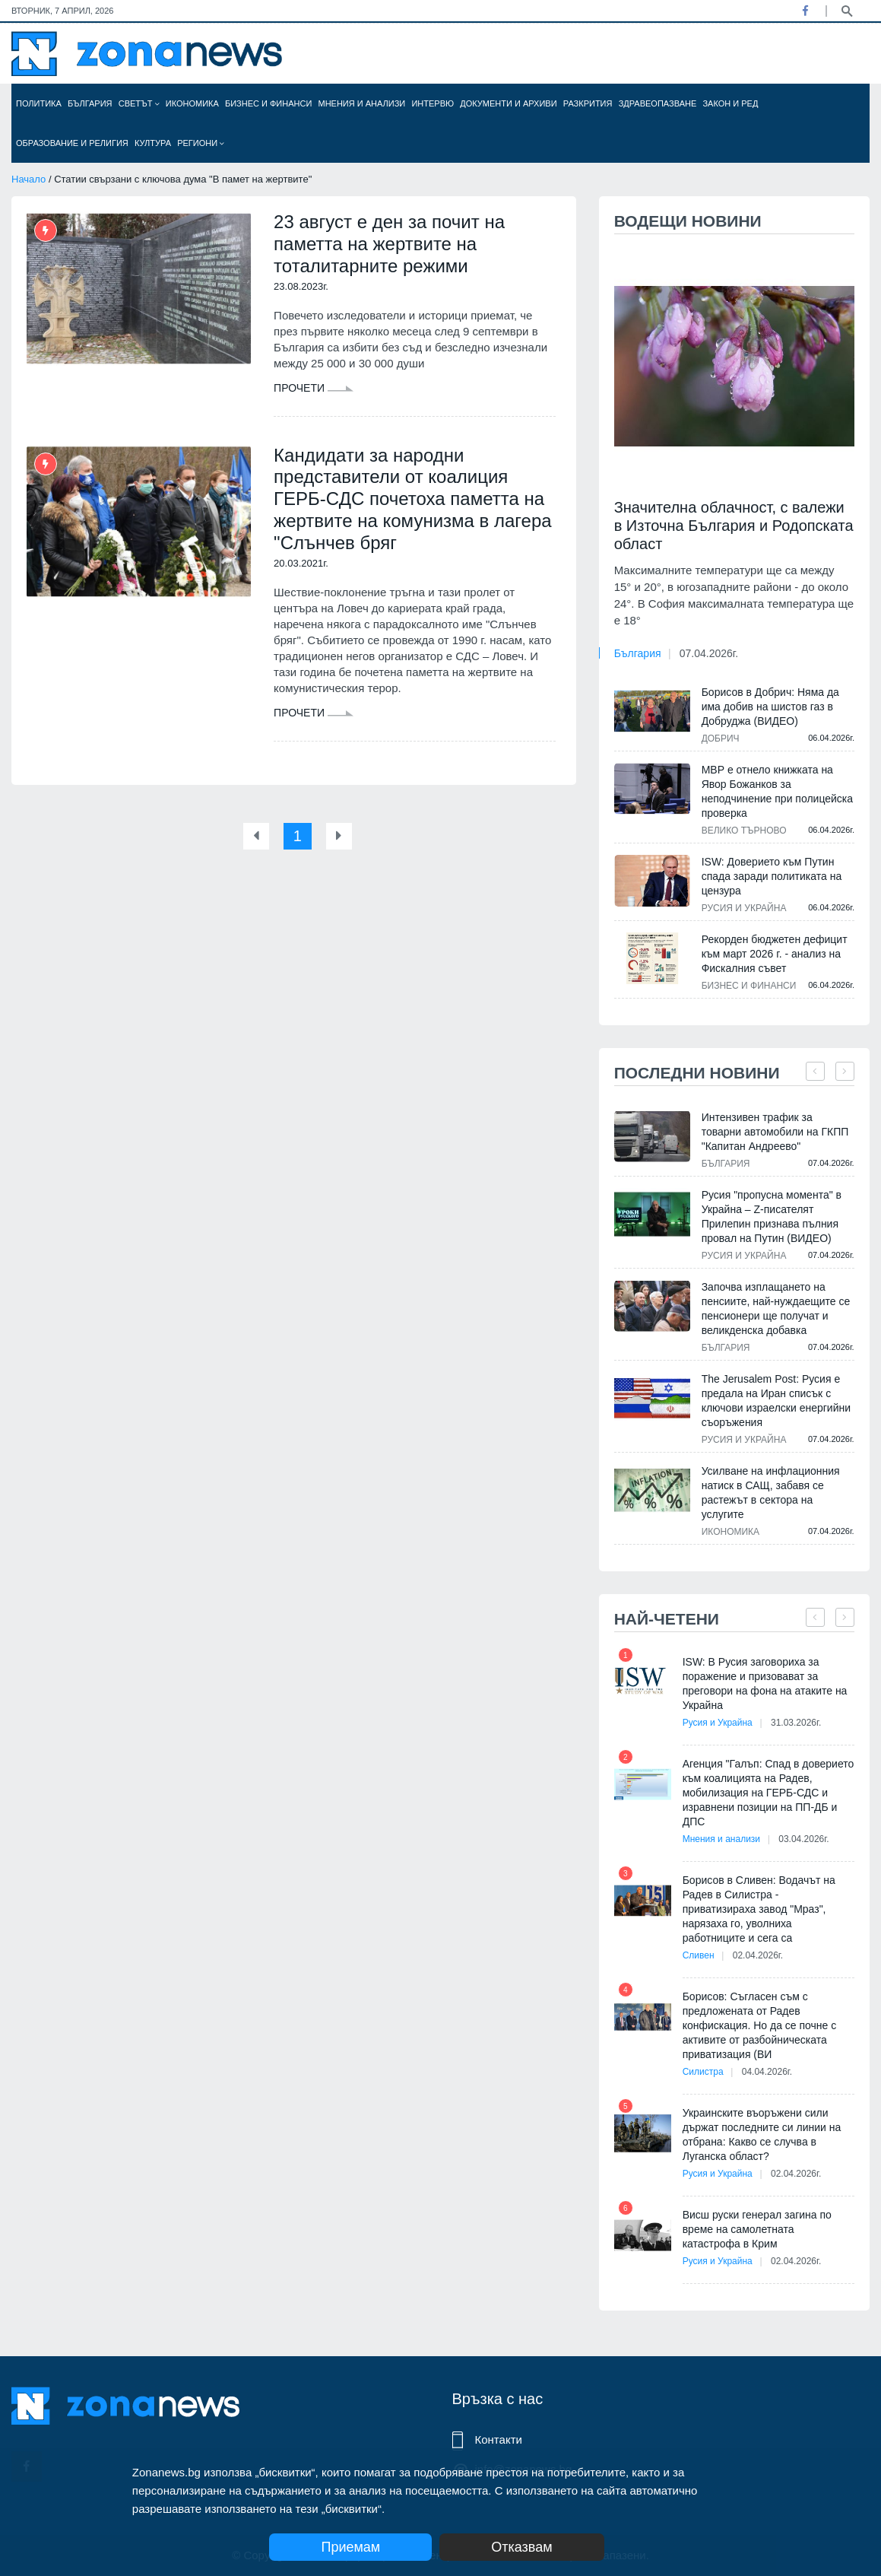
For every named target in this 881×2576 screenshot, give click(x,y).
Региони (200, 143)
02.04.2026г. (758, 1955)
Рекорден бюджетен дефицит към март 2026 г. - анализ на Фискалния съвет (775, 953)
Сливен (699, 1955)
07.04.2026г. (709, 653)
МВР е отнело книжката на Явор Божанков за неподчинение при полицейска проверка (777, 791)
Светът (139, 103)
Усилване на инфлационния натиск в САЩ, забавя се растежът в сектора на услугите (771, 1492)
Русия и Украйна (744, 908)
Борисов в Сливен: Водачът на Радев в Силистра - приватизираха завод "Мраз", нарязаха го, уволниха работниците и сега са (759, 1909)
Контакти (498, 2439)
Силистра (703, 2071)
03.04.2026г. (803, 1839)
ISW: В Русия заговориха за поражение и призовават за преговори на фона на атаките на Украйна (765, 1683)
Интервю (432, 103)
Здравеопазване (658, 103)
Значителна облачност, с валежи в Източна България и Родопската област (734, 525)
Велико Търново (744, 830)
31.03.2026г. (796, 1722)
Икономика (192, 103)
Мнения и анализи (361, 103)
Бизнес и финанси (268, 103)
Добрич (721, 738)
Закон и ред (730, 103)
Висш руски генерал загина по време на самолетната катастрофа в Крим (757, 2229)
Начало (28, 179)
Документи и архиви (508, 103)
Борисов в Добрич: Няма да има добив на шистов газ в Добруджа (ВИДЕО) (770, 706)
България (90, 103)
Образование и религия (72, 143)
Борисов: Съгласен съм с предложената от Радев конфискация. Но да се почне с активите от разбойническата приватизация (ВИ (760, 2025)
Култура (153, 143)
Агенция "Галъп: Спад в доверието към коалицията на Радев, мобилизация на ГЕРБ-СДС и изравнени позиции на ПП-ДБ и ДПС (768, 1793)
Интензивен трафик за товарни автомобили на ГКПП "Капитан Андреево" (775, 1131)
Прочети (313, 388)
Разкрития (588, 103)
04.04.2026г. (767, 2071)
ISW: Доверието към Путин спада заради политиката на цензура (772, 876)
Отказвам (521, 2547)
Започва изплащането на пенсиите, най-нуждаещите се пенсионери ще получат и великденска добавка (776, 1308)
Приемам (350, 2547)
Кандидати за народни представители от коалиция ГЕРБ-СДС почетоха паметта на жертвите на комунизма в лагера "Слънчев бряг (412, 499)
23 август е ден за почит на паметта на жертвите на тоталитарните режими (389, 243)
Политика (39, 103)
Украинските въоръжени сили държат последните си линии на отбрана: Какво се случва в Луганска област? (762, 2134)
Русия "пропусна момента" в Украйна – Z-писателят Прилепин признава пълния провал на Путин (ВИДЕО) (771, 1216)
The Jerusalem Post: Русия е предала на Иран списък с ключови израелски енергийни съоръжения (776, 1400)
